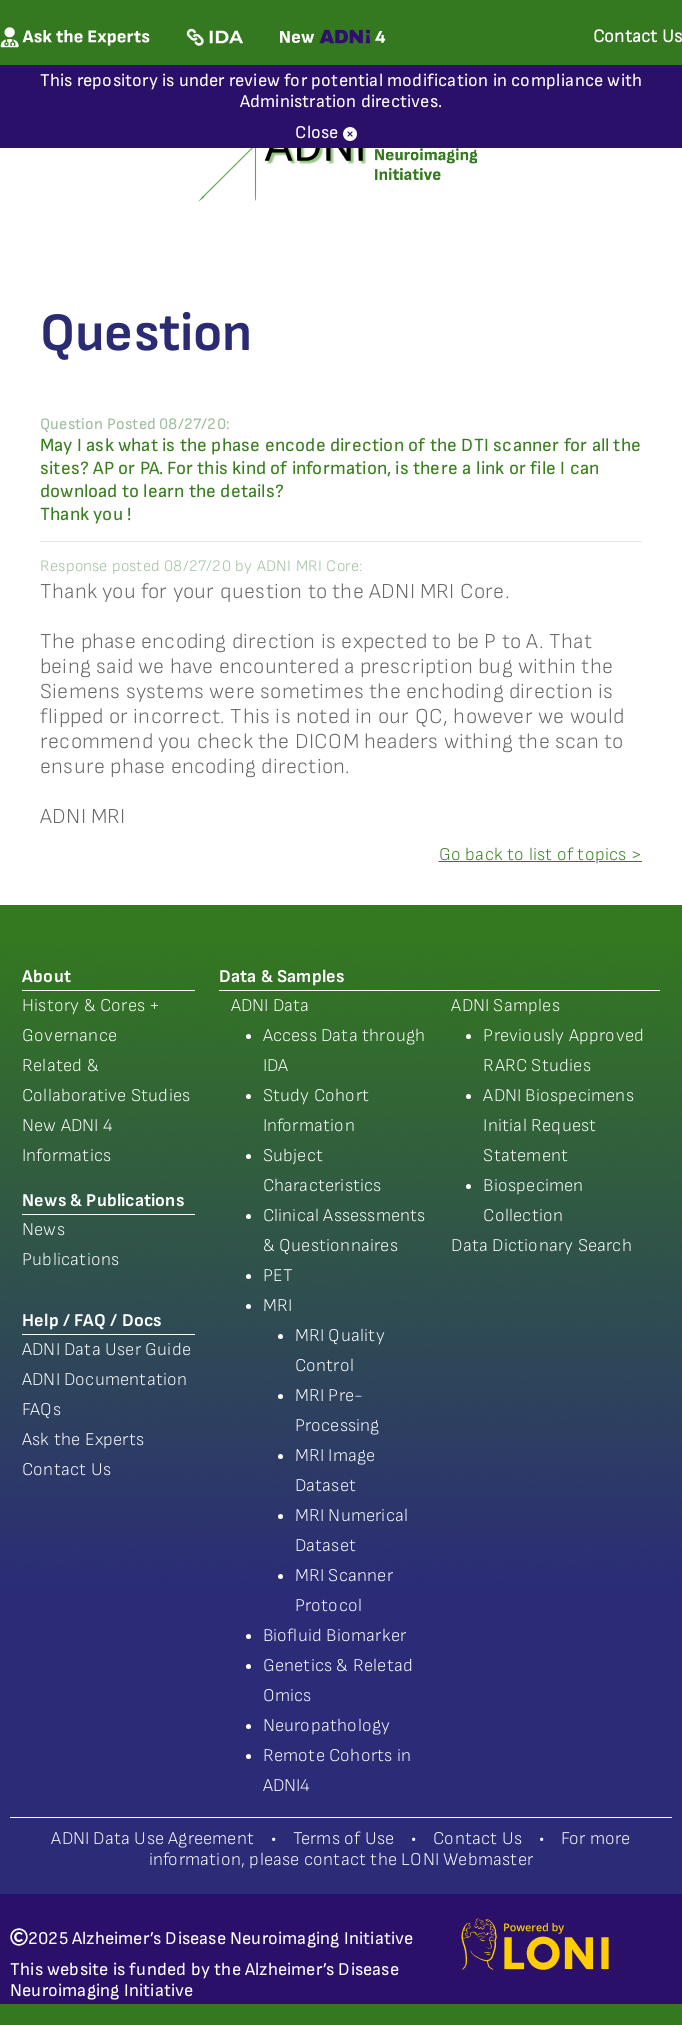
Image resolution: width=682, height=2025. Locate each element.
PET (278, 1275)
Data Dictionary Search (541, 1245)
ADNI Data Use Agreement (152, 1838)
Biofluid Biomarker (335, 1635)
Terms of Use (343, 1838)
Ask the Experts (83, 1439)
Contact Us (66, 1469)
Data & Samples (282, 976)
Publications (70, 1259)
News (43, 1229)
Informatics (66, 1155)
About (46, 976)
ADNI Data (270, 1005)
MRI (278, 1305)
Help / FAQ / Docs (91, 1320)
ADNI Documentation (105, 1379)
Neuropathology (327, 1725)
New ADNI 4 (67, 1125)
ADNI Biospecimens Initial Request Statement (558, 1125)
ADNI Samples (505, 1005)
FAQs (41, 1409)
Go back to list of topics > (540, 854)
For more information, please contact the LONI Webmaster (390, 1849)
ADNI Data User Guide (106, 1349)
